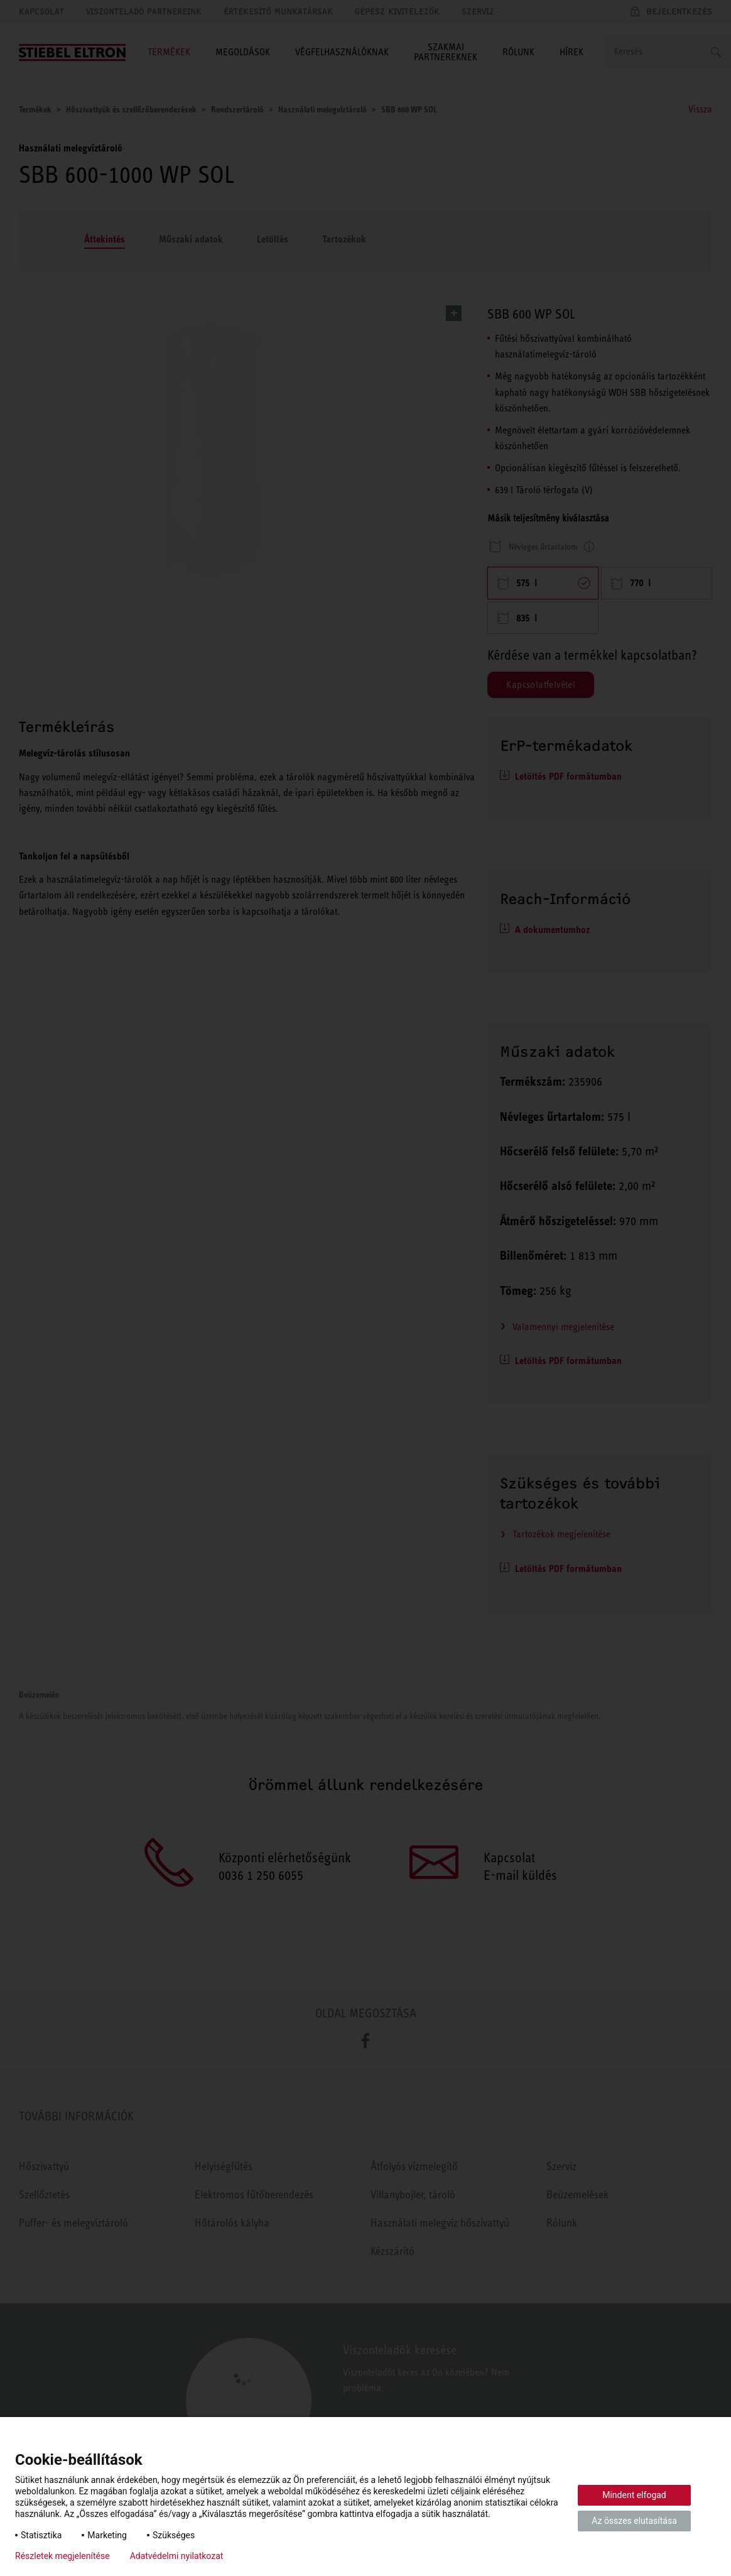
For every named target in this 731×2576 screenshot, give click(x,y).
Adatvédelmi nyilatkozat (177, 2556)
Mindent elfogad (634, 2495)
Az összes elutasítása (634, 2521)
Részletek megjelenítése (62, 2556)
